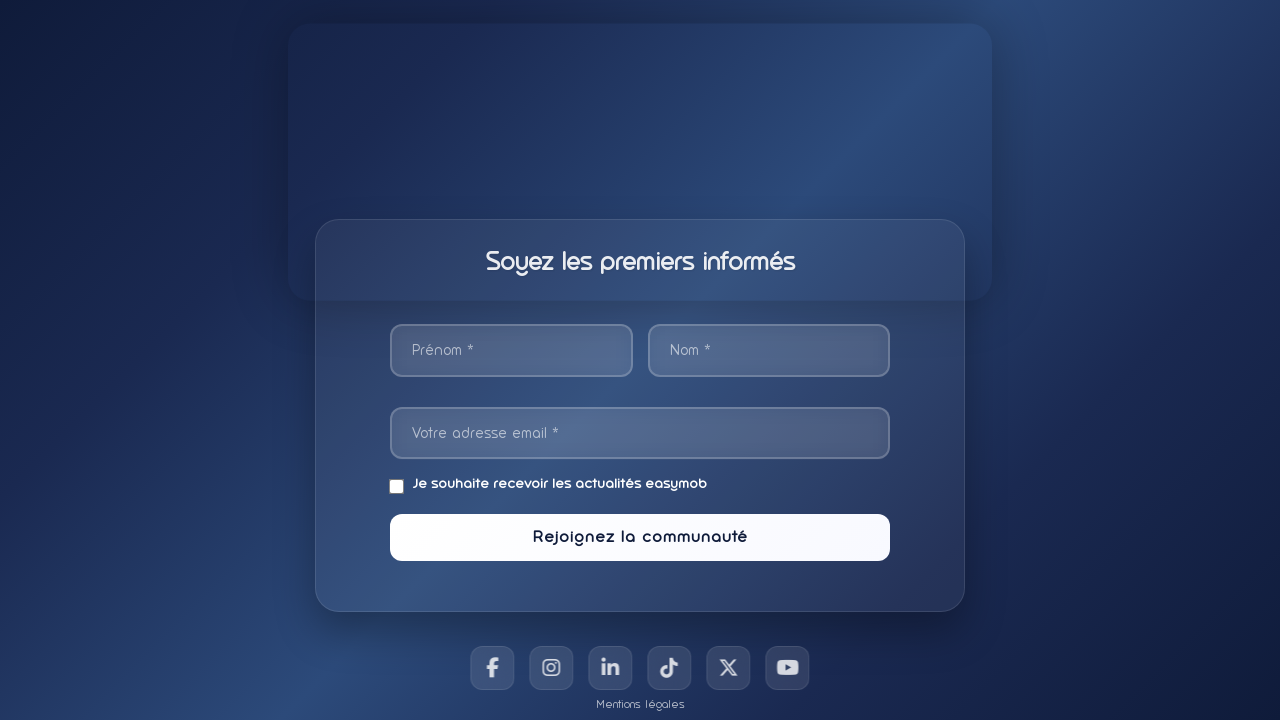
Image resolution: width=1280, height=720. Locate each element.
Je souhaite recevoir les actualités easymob (548, 484)
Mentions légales (640, 704)
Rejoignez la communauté (640, 536)
